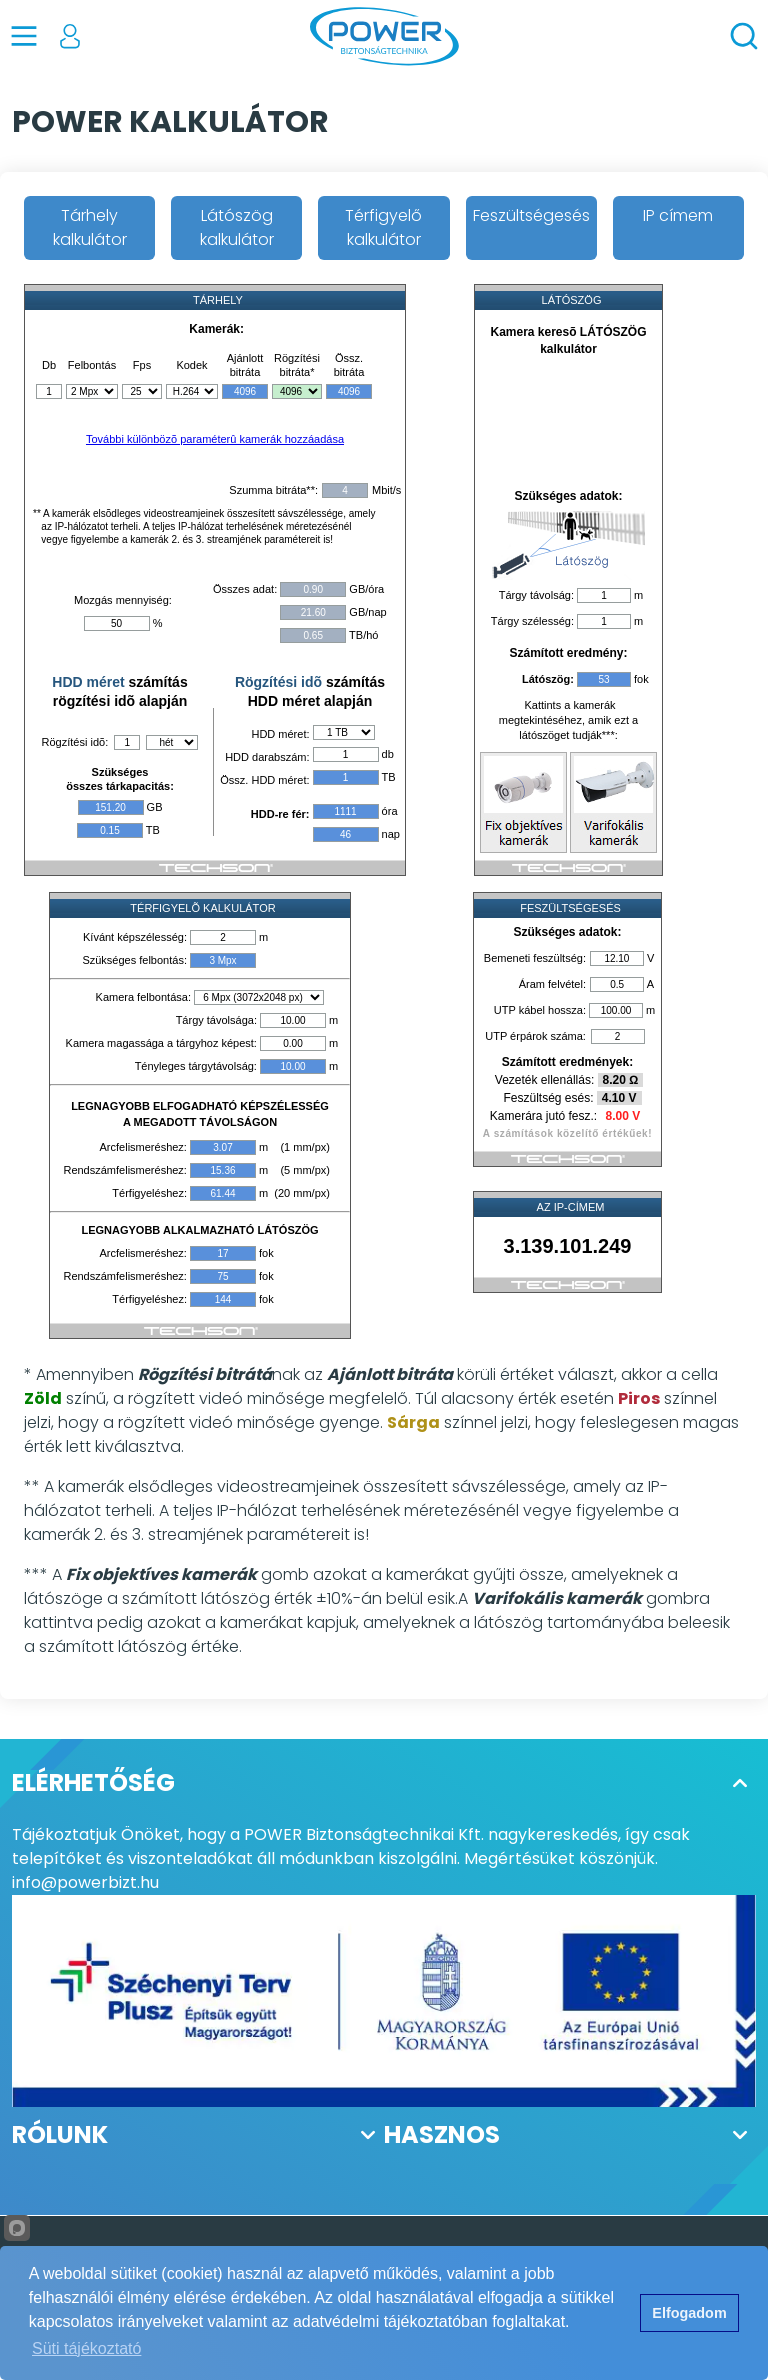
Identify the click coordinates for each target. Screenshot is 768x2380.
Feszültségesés (531, 215)
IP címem (678, 215)
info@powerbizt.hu (85, 1882)
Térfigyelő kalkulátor (383, 227)
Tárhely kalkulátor (90, 227)
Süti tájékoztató (86, 2348)
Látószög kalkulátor (237, 227)
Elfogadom (689, 2313)
